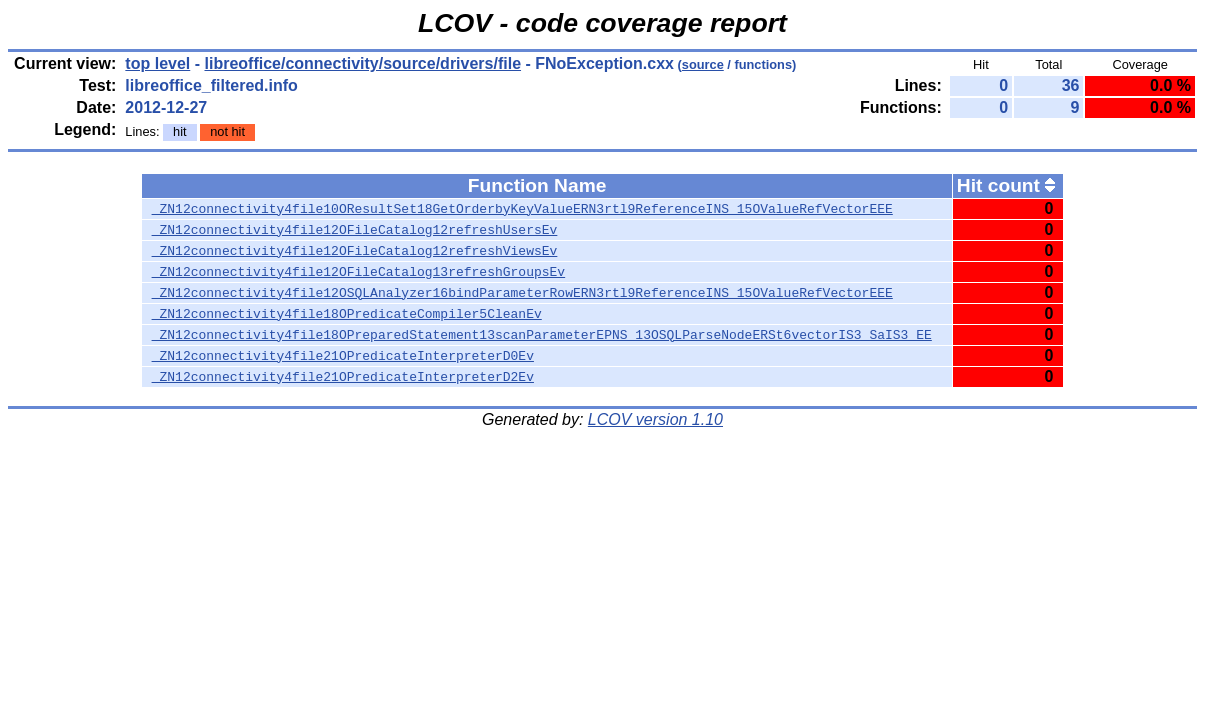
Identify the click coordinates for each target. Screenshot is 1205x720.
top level (157, 63)
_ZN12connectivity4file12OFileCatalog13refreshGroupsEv (358, 272)
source (703, 64)
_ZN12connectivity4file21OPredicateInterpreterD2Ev (343, 377)
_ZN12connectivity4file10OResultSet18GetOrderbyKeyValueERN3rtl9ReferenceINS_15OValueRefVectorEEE (522, 209)
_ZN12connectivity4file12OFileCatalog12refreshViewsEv (355, 251)
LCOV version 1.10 (655, 419)
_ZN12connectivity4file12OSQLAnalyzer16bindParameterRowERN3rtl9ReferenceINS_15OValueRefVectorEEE (522, 293)
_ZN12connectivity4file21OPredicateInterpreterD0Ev (343, 356)
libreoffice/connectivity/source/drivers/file (362, 63)
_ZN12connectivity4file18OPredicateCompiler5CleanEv (347, 314)
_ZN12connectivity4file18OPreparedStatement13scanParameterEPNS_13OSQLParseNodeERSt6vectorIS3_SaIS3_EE (542, 335)
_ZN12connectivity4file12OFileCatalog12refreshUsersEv (355, 230)
